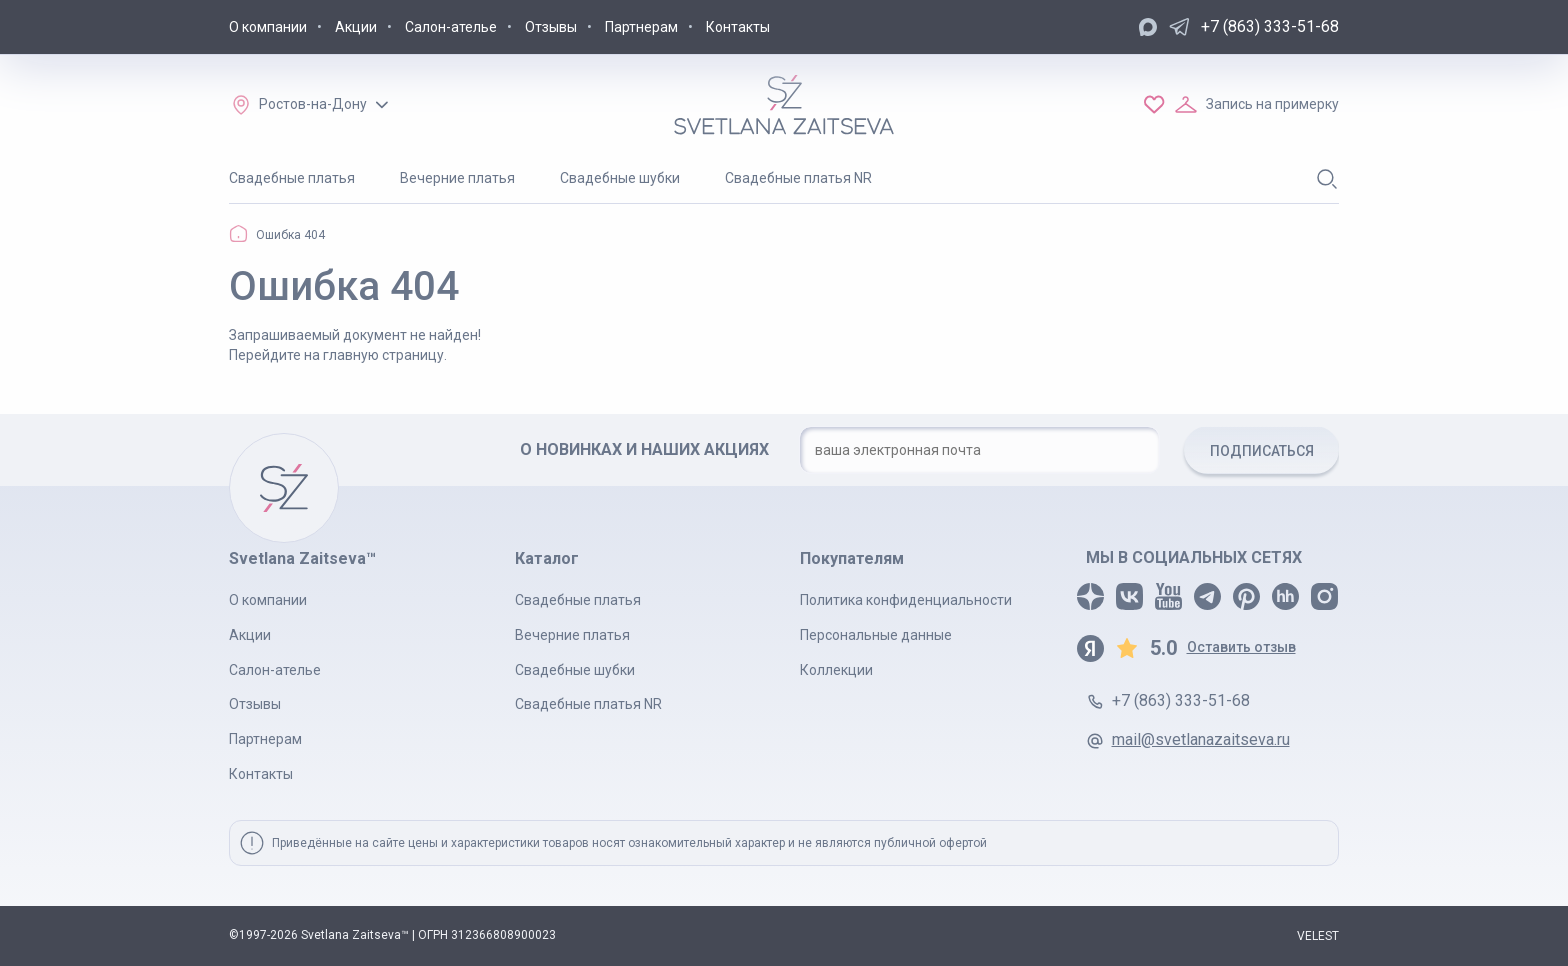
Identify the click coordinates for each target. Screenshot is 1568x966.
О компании (268, 27)
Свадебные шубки (620, 178)
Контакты (738, 27)
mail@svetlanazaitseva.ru (1201, 739)
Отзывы (551, 27)
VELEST (1318, 936)
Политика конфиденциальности (906, 600)
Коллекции (836, 670)
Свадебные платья (292, 178)
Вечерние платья (457, 178)
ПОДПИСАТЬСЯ (1262, 451)
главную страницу (383, 355)
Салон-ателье (451, 27)
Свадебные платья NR (798, 178)
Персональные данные (876, 635)
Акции (356, 27)
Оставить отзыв (1241, 647)
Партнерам (641, 27)
